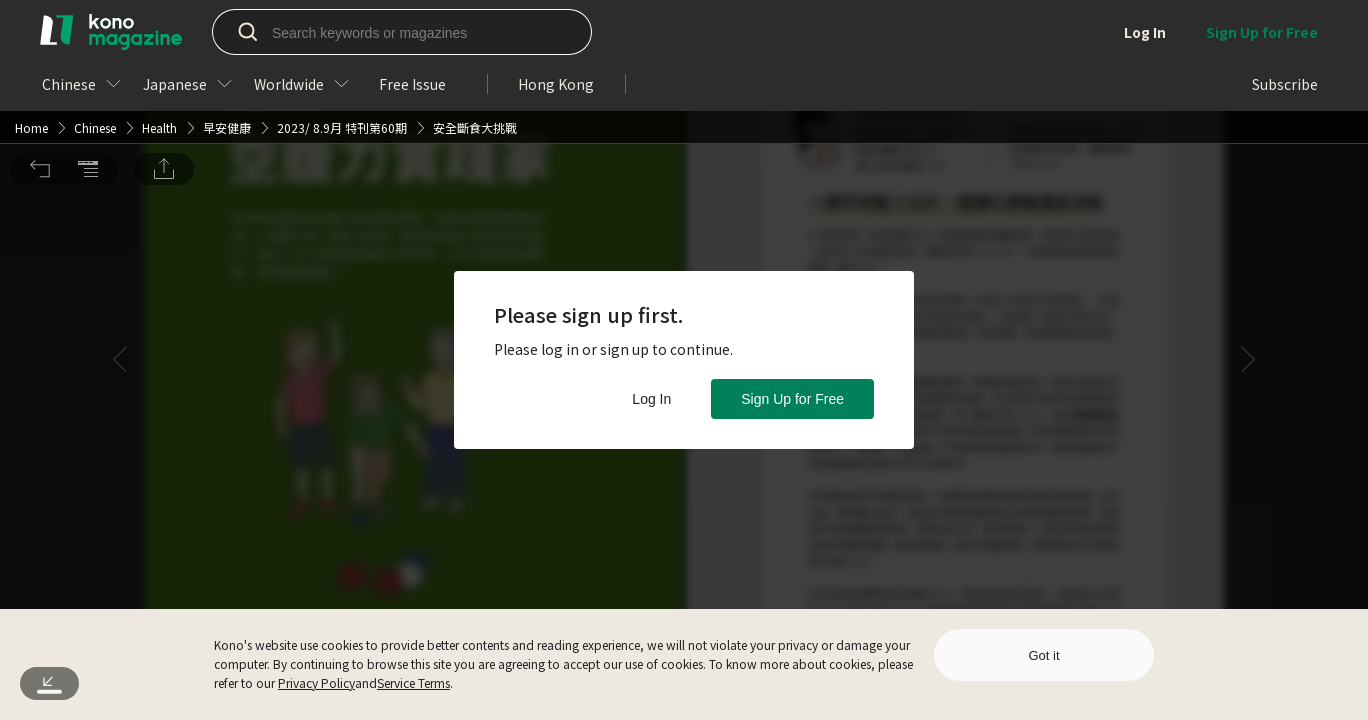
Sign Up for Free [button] (792, 399)
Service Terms (413, 682)
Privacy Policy (316, 682)
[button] (40, 33)
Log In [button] (651, 399)
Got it (1043, 655)
